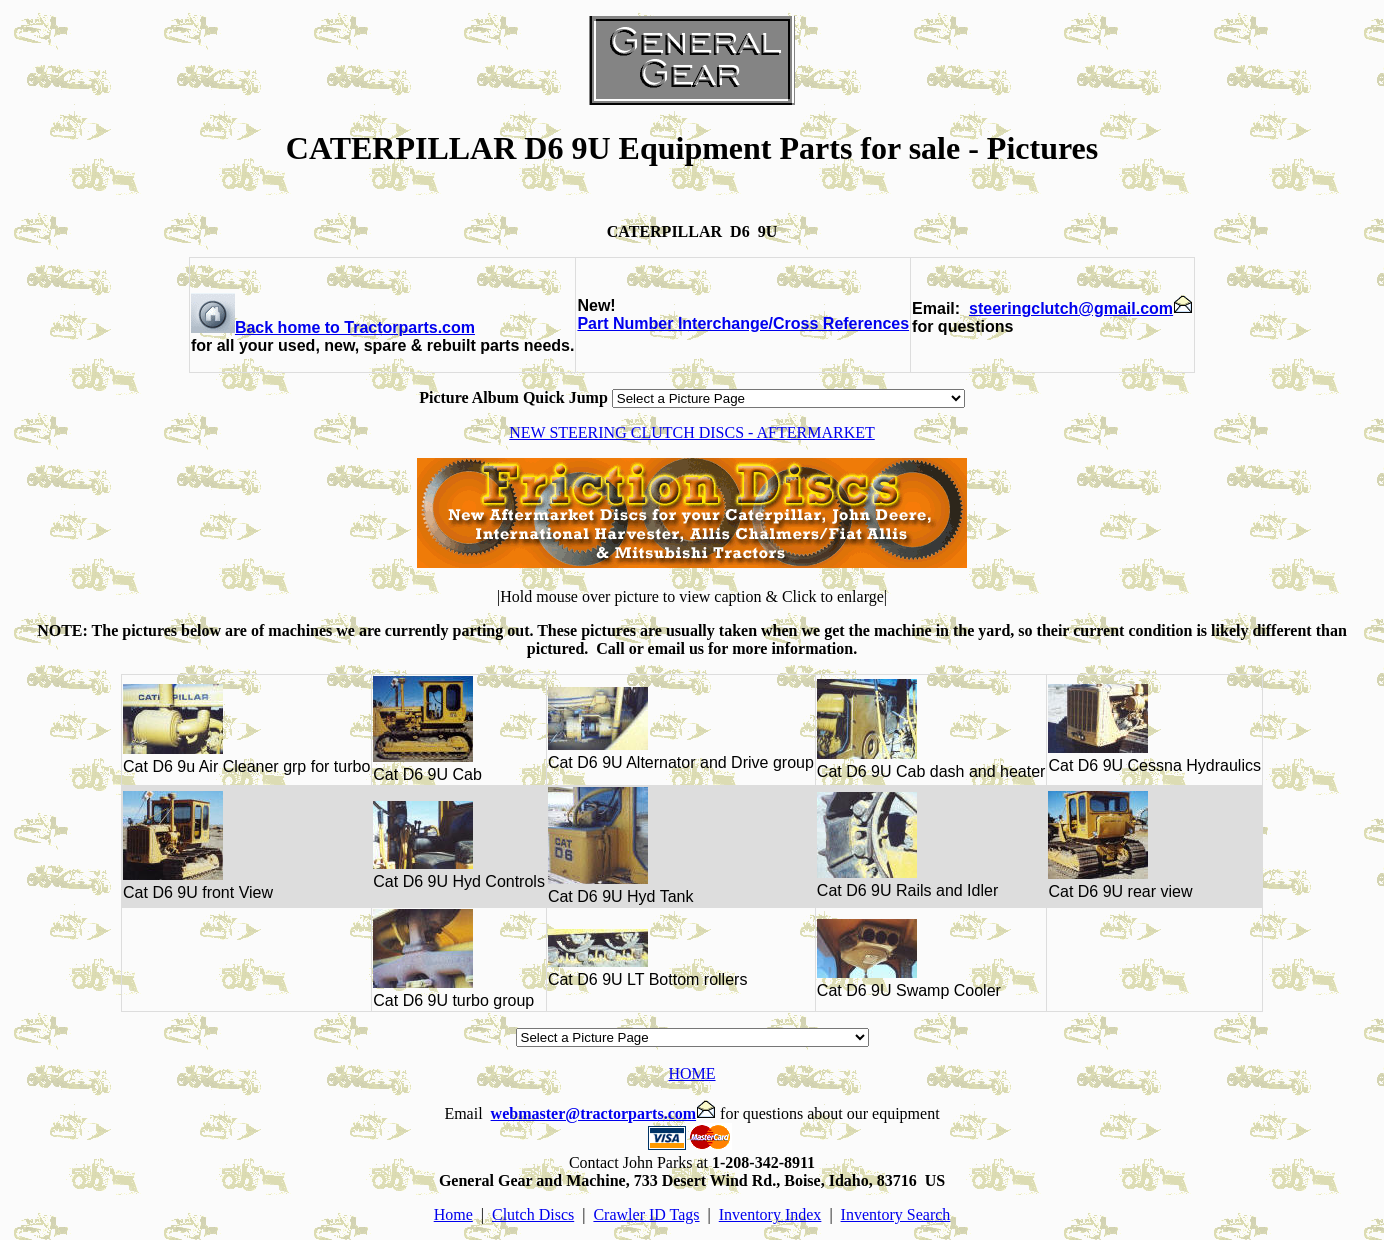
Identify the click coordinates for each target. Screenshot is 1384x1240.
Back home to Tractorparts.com (333, 327)
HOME (691, 1073)
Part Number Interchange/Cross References (743, 323)
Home (453, 1214)
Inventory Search (896, 1214)
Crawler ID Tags (646, 1214)
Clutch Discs (533, 1214)
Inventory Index (770, 1214)
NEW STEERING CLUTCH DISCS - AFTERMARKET (692, 432)
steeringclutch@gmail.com (1081, 308)
